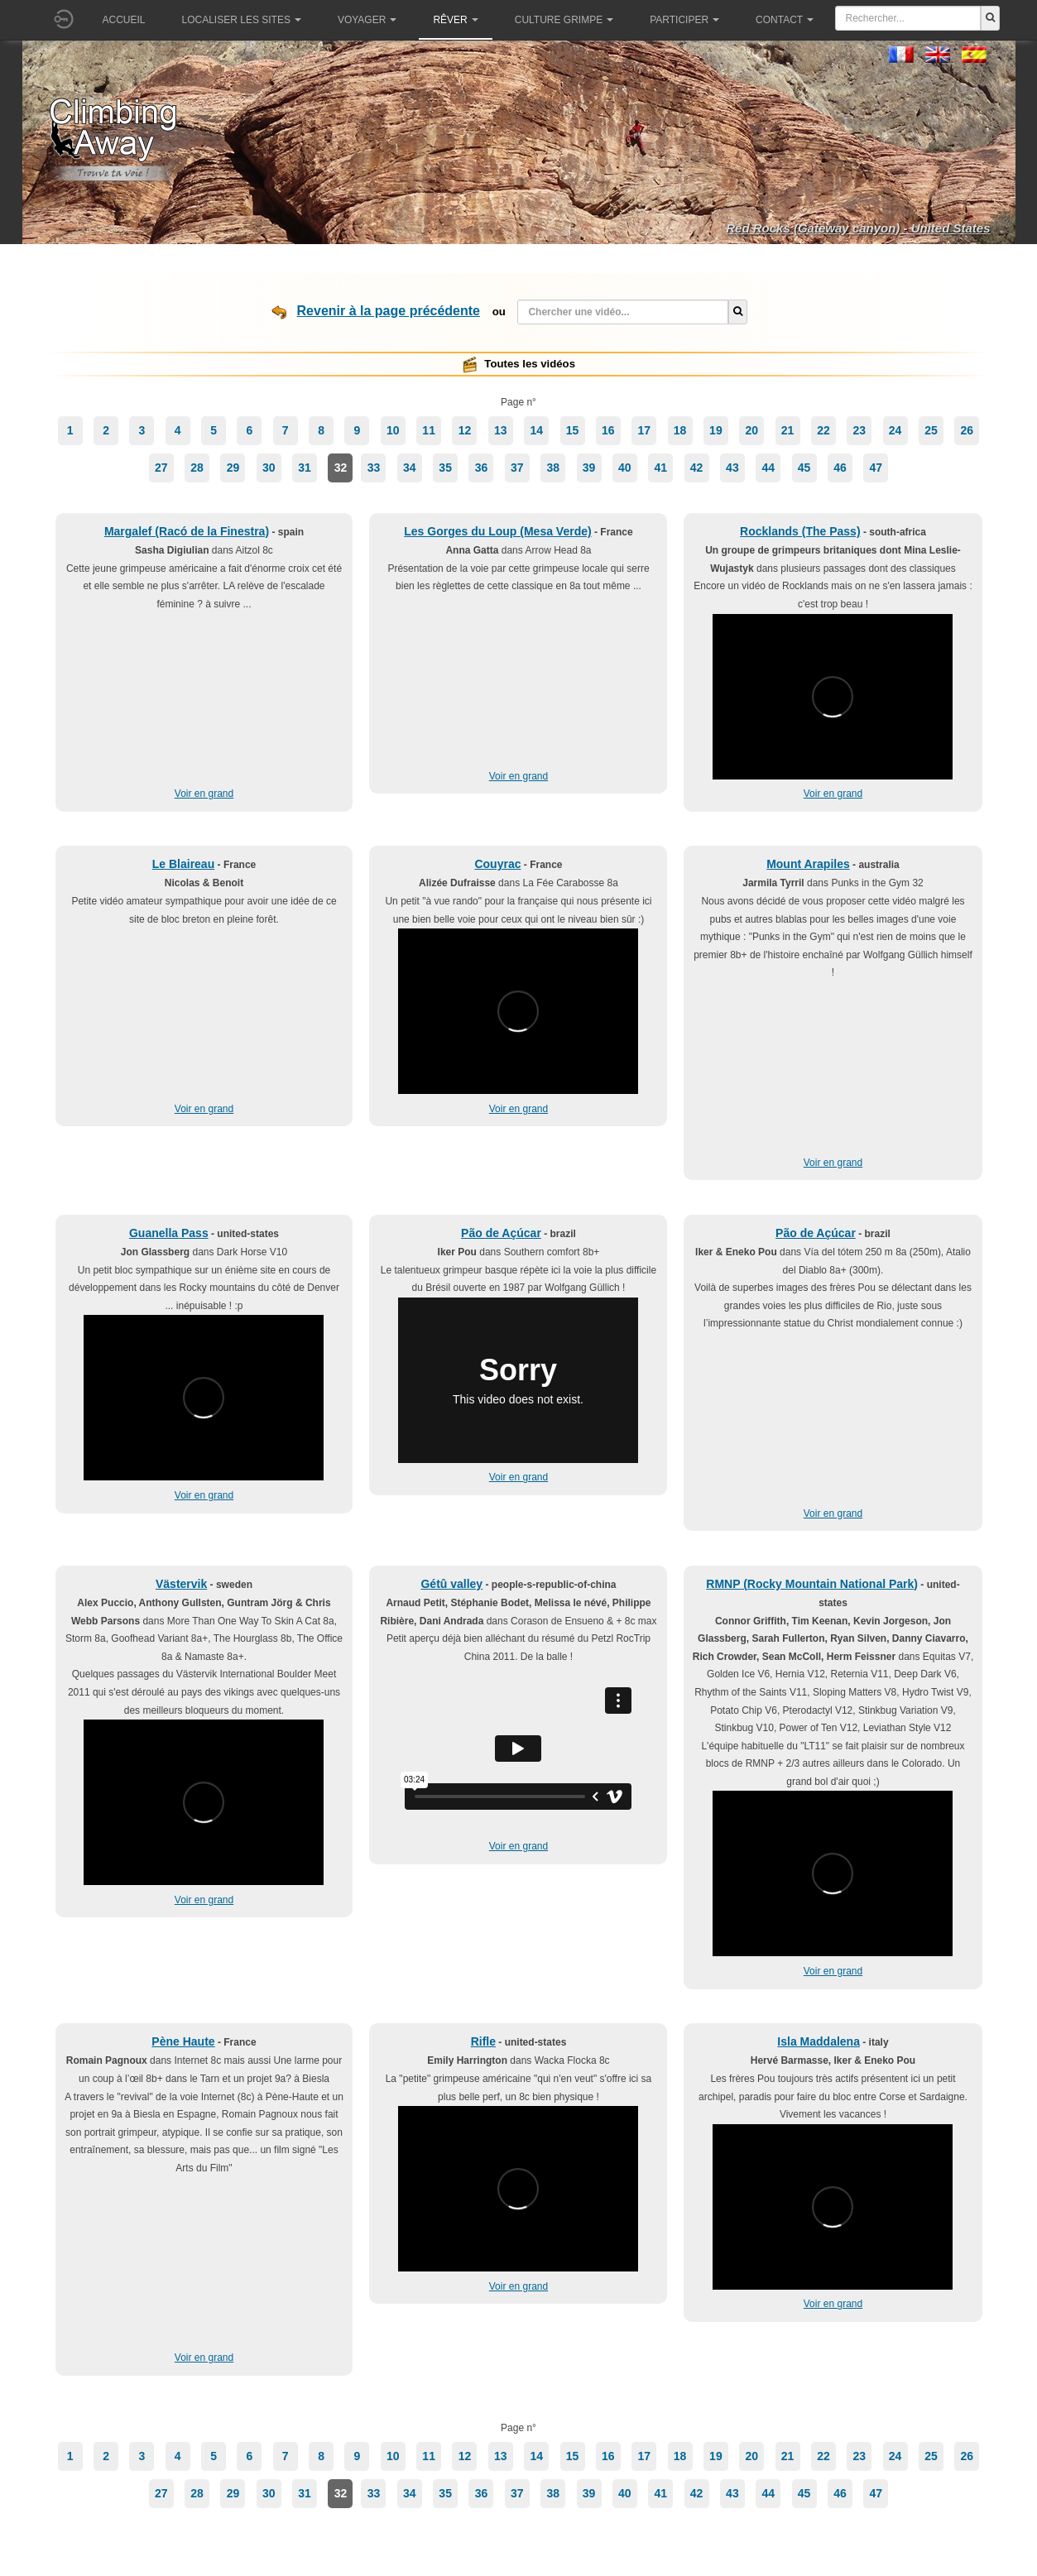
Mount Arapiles (808, 864)
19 (716, 430)
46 (840, 467)
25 (931, 430)
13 (500, 430)
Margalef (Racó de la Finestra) (186, 531)
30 (269, 467)
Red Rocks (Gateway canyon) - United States (858, 228)
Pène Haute (182, 2041)
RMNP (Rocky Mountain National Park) (812, 1583)
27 (161, 467)
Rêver (455, 20)
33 (374, 467)
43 (732, 467)
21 (788, 430)
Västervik (181, 1583)
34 (409, 467)
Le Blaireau (183, 864)
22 (823, 430)
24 (895, 430)
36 (481, 467)
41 (660, 467)
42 (696, 467)
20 (751, 430)
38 (552, 467)
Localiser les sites (241, 20)
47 (875, 467)
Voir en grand (204, 793)
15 (572, 430)
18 (680, 430)
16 (608, 430)
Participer (684, 20)
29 (233, 467)
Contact (785, 20)
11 (428, 430)
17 (644, 430)
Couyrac (497, 864)
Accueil (124, 20)
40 (624, 467)
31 (304, 467)
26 (967, 430)
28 (197, 467)
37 (517, 467)
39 (589, 467)
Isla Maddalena (818, 2041)
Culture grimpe (564, 20)
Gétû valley (451, 1583)
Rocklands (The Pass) (800, 531)
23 (859, 430)
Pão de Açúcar (501, 1233)
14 (536, 430)
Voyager (367, 20)
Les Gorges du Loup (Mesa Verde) (497, 531)
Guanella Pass (169, 1233)
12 (465, 430)
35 (445, 467)
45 (804, 467)
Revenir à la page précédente (388, 311)
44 (768, 467)
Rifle (483, 2041)
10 (393, 430)
